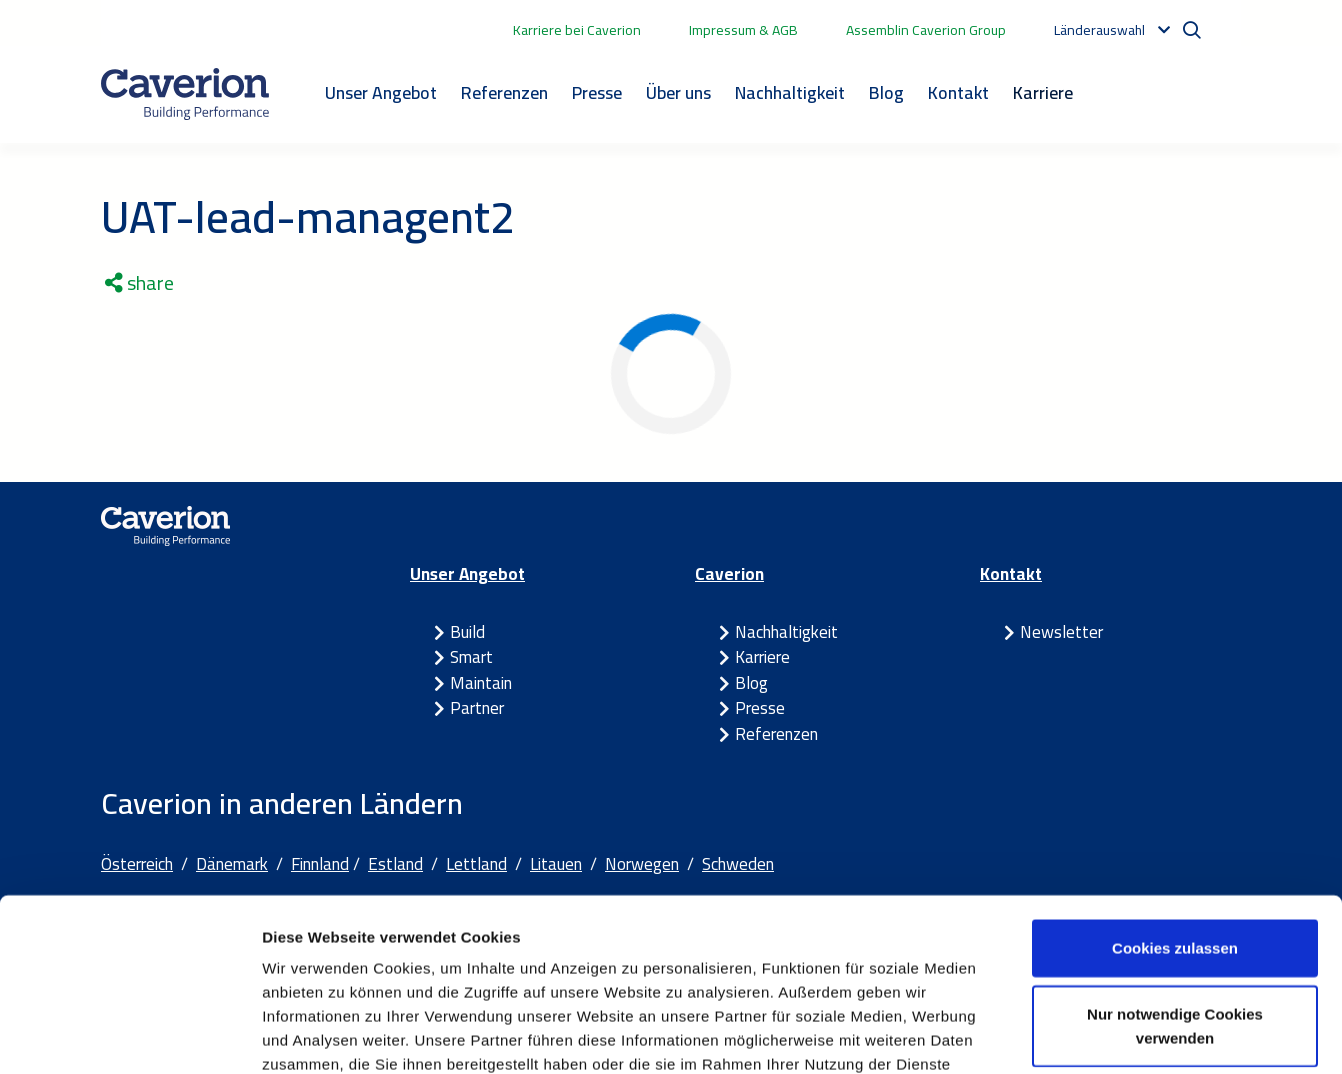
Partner (477, 708)
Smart (471, 657)
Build (467, 632)
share (139, 283)
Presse (597, 92)
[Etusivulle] (185, 94)
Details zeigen (1063, 1034)
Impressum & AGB (743, 30)
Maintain (481, 683)
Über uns (678, 92)
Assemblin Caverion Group (926, 30)
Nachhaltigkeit (790, 92)
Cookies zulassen (1175, 789)
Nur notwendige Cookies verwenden (1175, 867)
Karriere (1043, 92)
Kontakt (958, 92)
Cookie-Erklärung (704, 929)
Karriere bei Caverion (577, 30)
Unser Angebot (381, 92)
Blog (886, 92)
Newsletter (1061, 632)
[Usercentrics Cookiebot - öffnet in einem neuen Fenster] (129, 1035)
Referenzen (504, 92)
